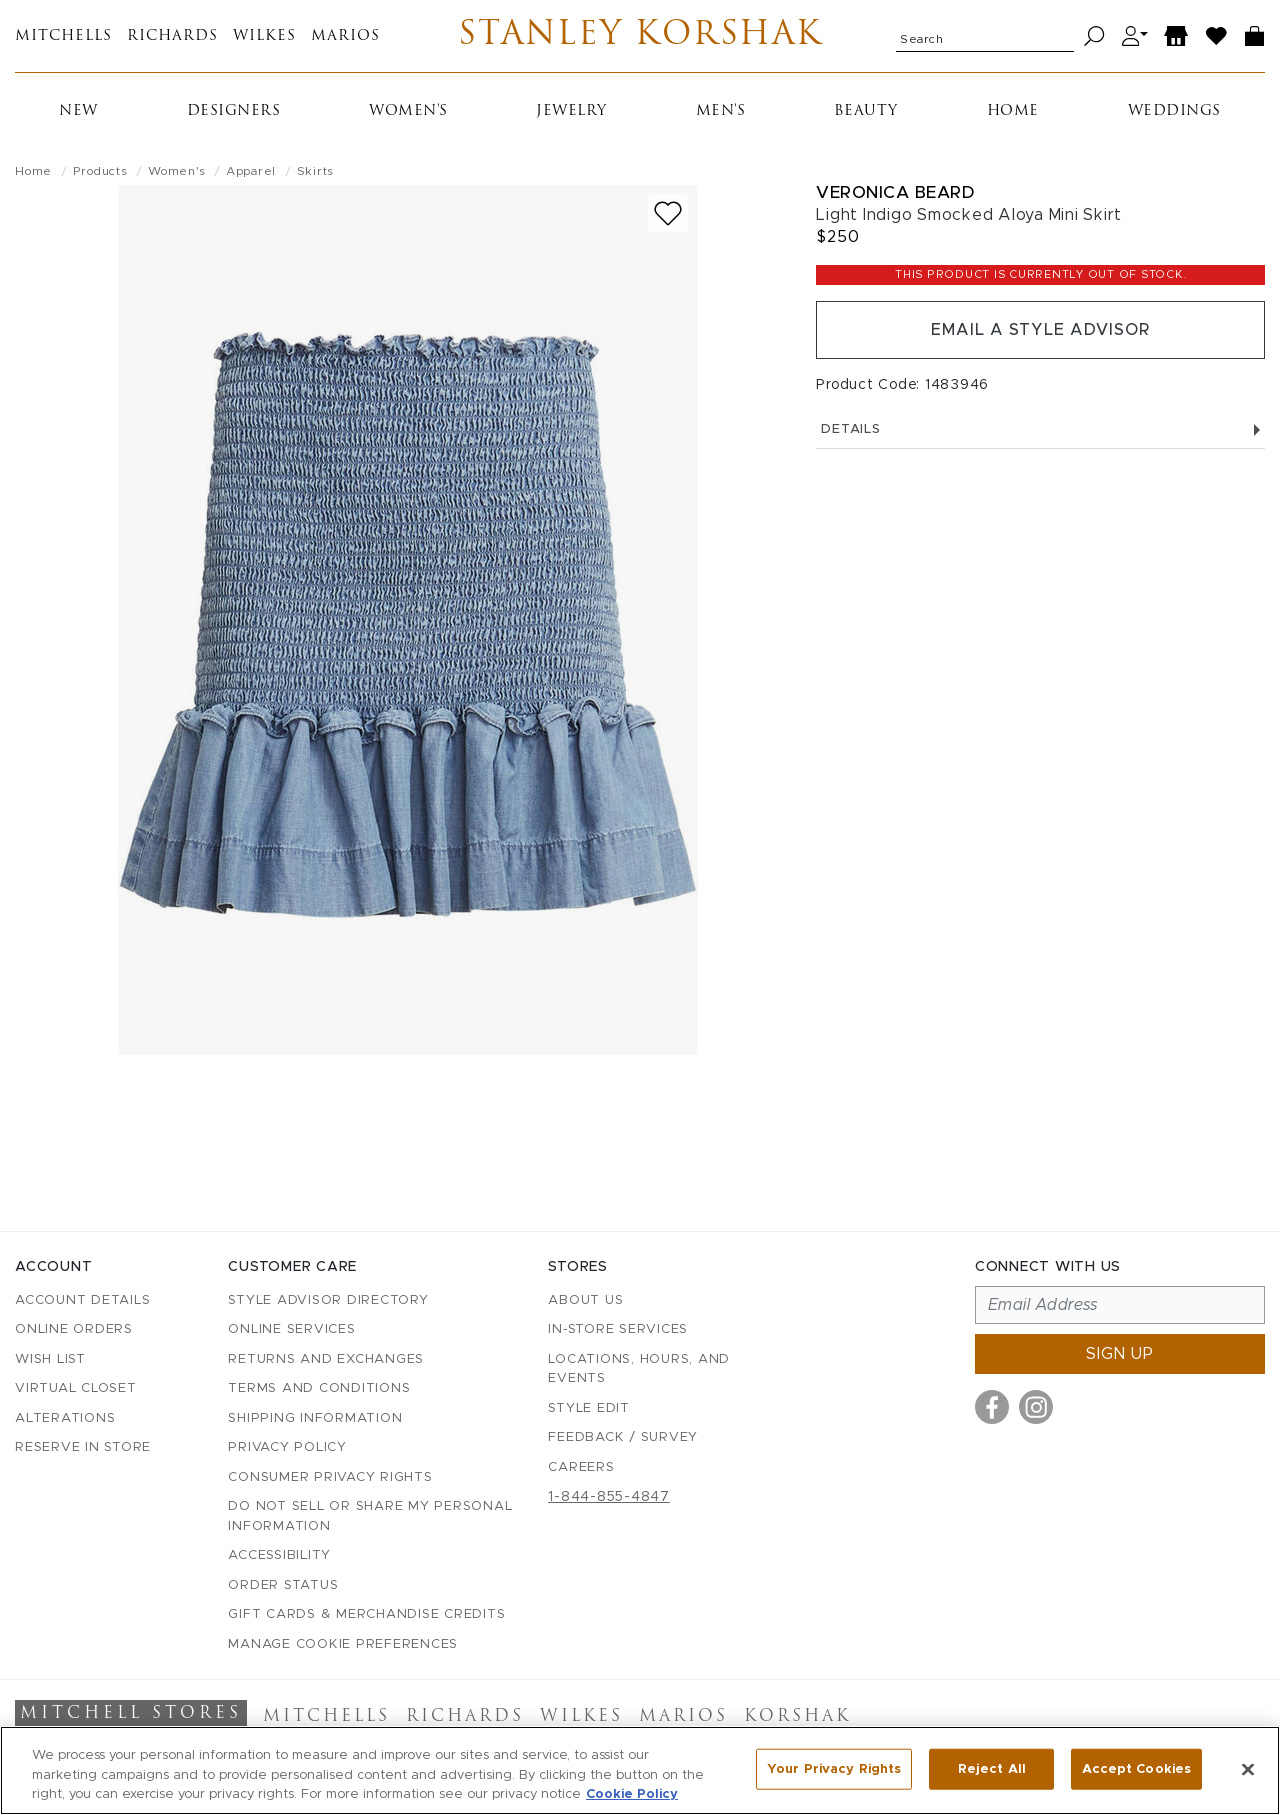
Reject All (992, 1768)
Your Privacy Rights (834, 1768)
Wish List (50, 1359)
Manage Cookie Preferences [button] (343, 1644)
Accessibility (279, 1555)
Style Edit (589, 1408)
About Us (585, 1300)
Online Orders (74, 1329)
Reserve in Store (83, 1447)
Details (1040, 429)
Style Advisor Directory (328, 1300)
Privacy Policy (287, 1447)
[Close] (1248, 1769)
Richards (172, 36)
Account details (82, 1300)
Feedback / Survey (623, 1437)
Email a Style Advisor (1040, 330)
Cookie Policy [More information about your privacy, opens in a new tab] (632, 1794)
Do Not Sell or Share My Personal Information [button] (370, 1516)
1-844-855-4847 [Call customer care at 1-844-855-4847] (609, 1497)
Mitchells (63, 36)
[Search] (1094, 36)
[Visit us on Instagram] (1036, 1407)
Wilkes (264, 36)
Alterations (65, 1418)
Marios (345, 36)
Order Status (283, 1585)
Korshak (797, 1717)
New (78, 111)
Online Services (291, 1329)
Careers (581, 1467)
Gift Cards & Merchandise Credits (366, 1614)
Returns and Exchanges (326, 1359)
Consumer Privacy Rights (330, 1477)
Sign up (1120, 1354)
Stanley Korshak (640, 36)
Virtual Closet (76, 1388)
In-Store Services (618, 1329)
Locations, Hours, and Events (639, 1369)
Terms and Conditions (319, 1388)
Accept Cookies (1136, 1768)
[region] (640, 1770)
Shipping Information (315, 1418)
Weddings (1174, 111)
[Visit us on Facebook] (992, 1407)
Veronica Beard (895, 192)
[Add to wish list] (668, 213)
